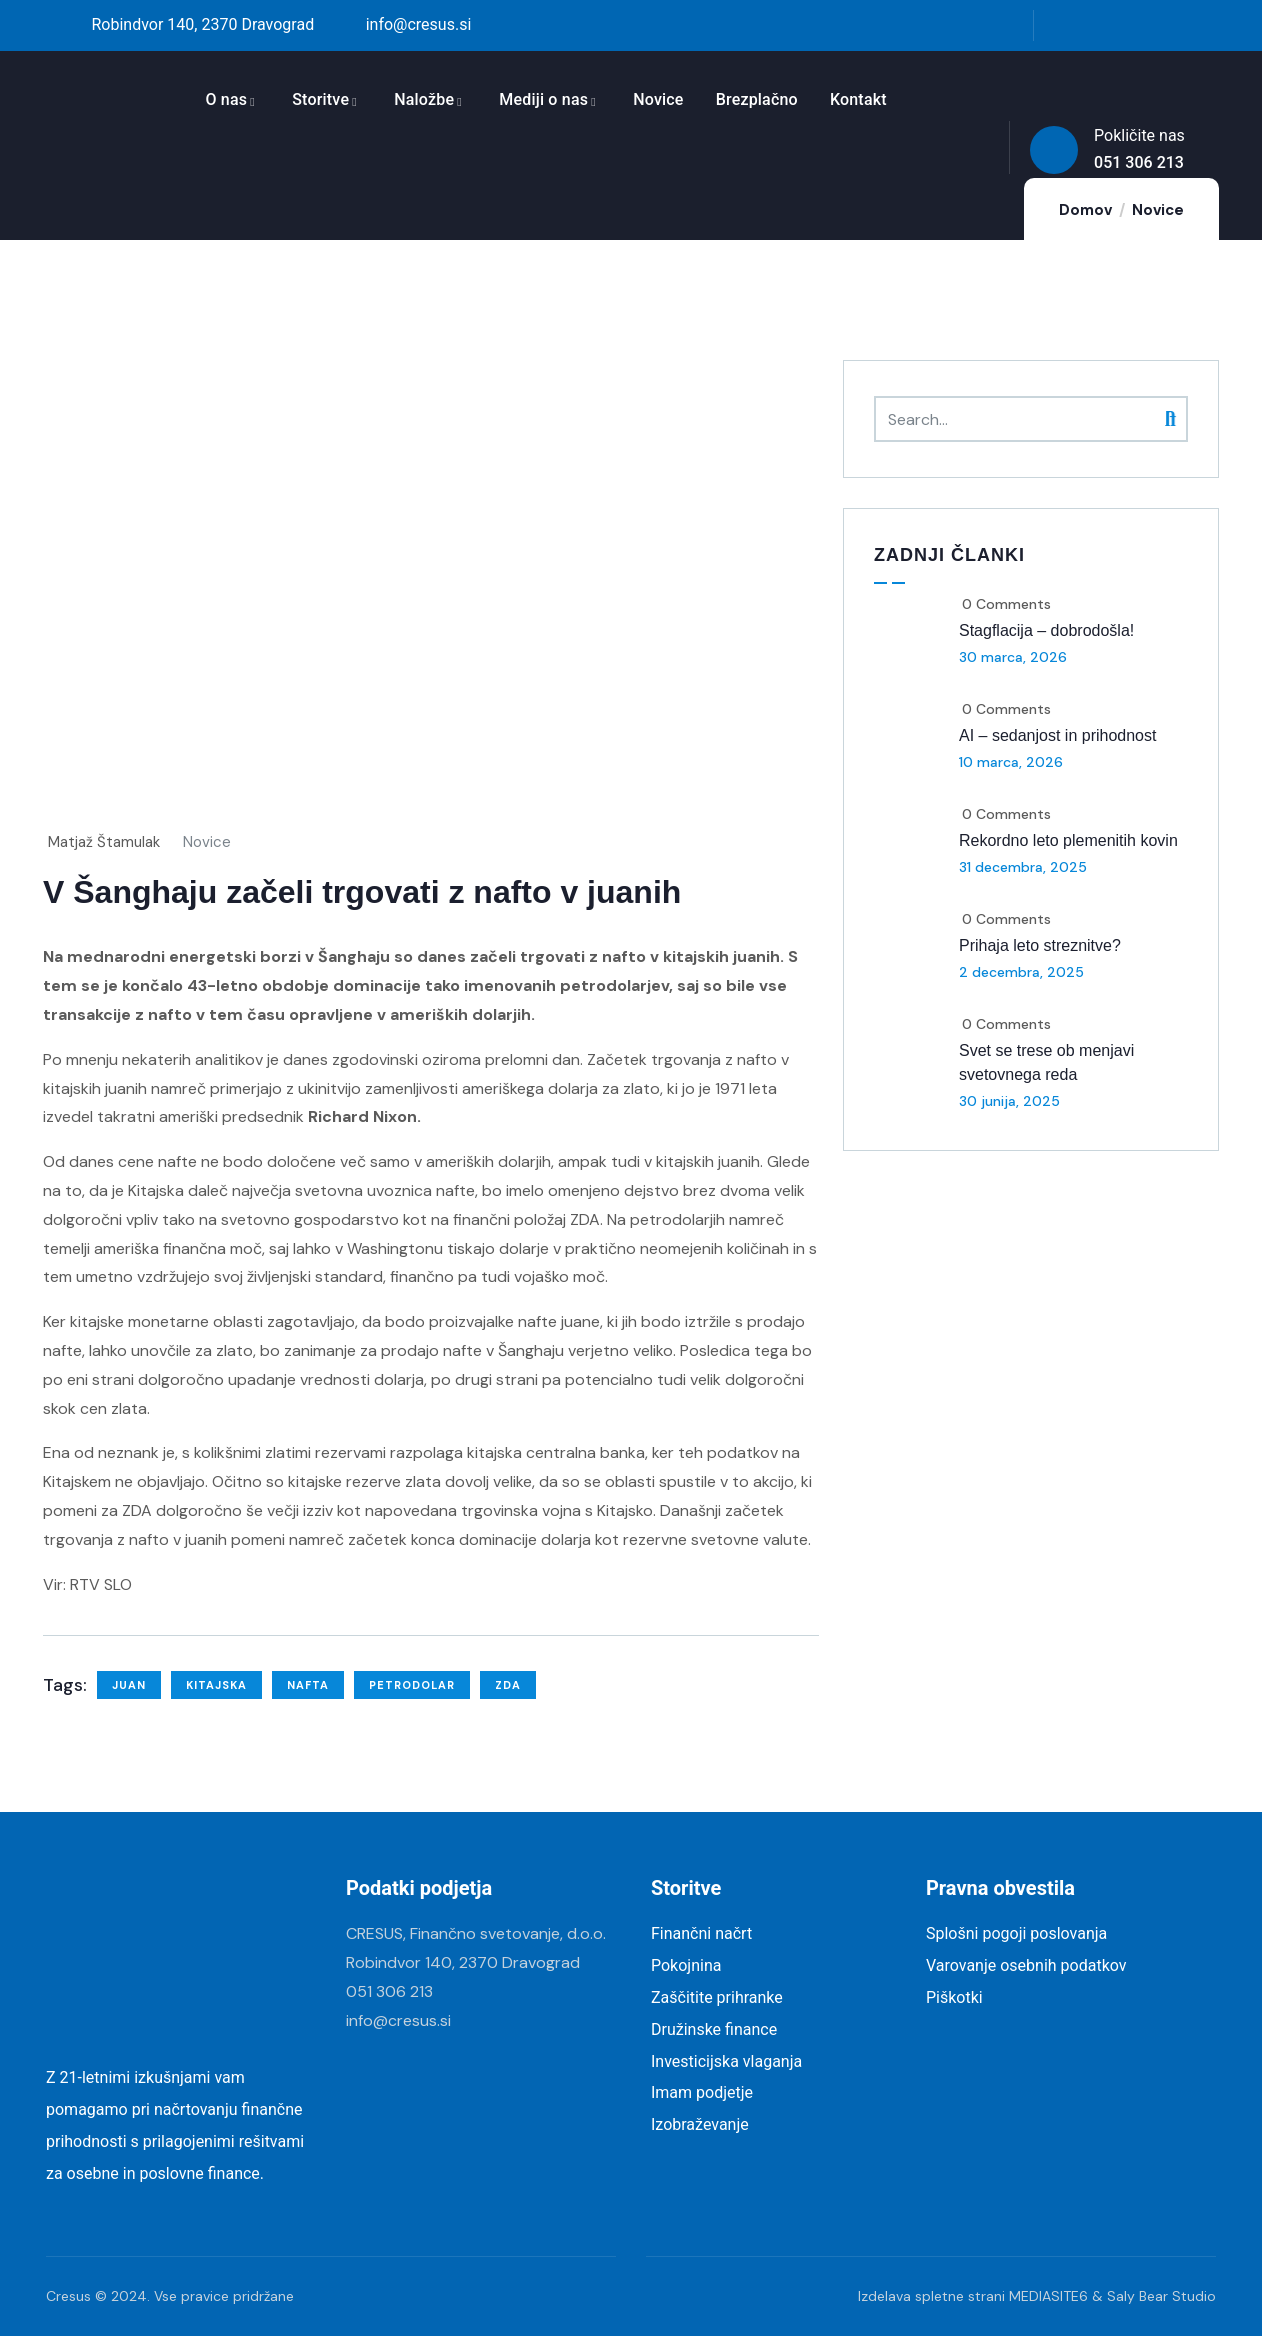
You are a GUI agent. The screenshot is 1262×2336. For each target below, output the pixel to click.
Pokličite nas (1139, 135)
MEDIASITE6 (1048, 2296)
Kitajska (216, 1685)
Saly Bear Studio (1161, 2296)
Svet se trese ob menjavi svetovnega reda (1046, 1062)
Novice (207, 842)
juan (129, 1685)
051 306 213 (389, 1991)
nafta (308, 1685)
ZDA (508, 1685)
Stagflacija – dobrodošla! (1046, 630)
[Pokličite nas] (1054, 150)
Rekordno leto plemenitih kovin (1068, 840)
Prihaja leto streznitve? (1040, 945)
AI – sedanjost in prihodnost (1057, 735)
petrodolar (412, 1685)
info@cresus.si (398, 2020)
